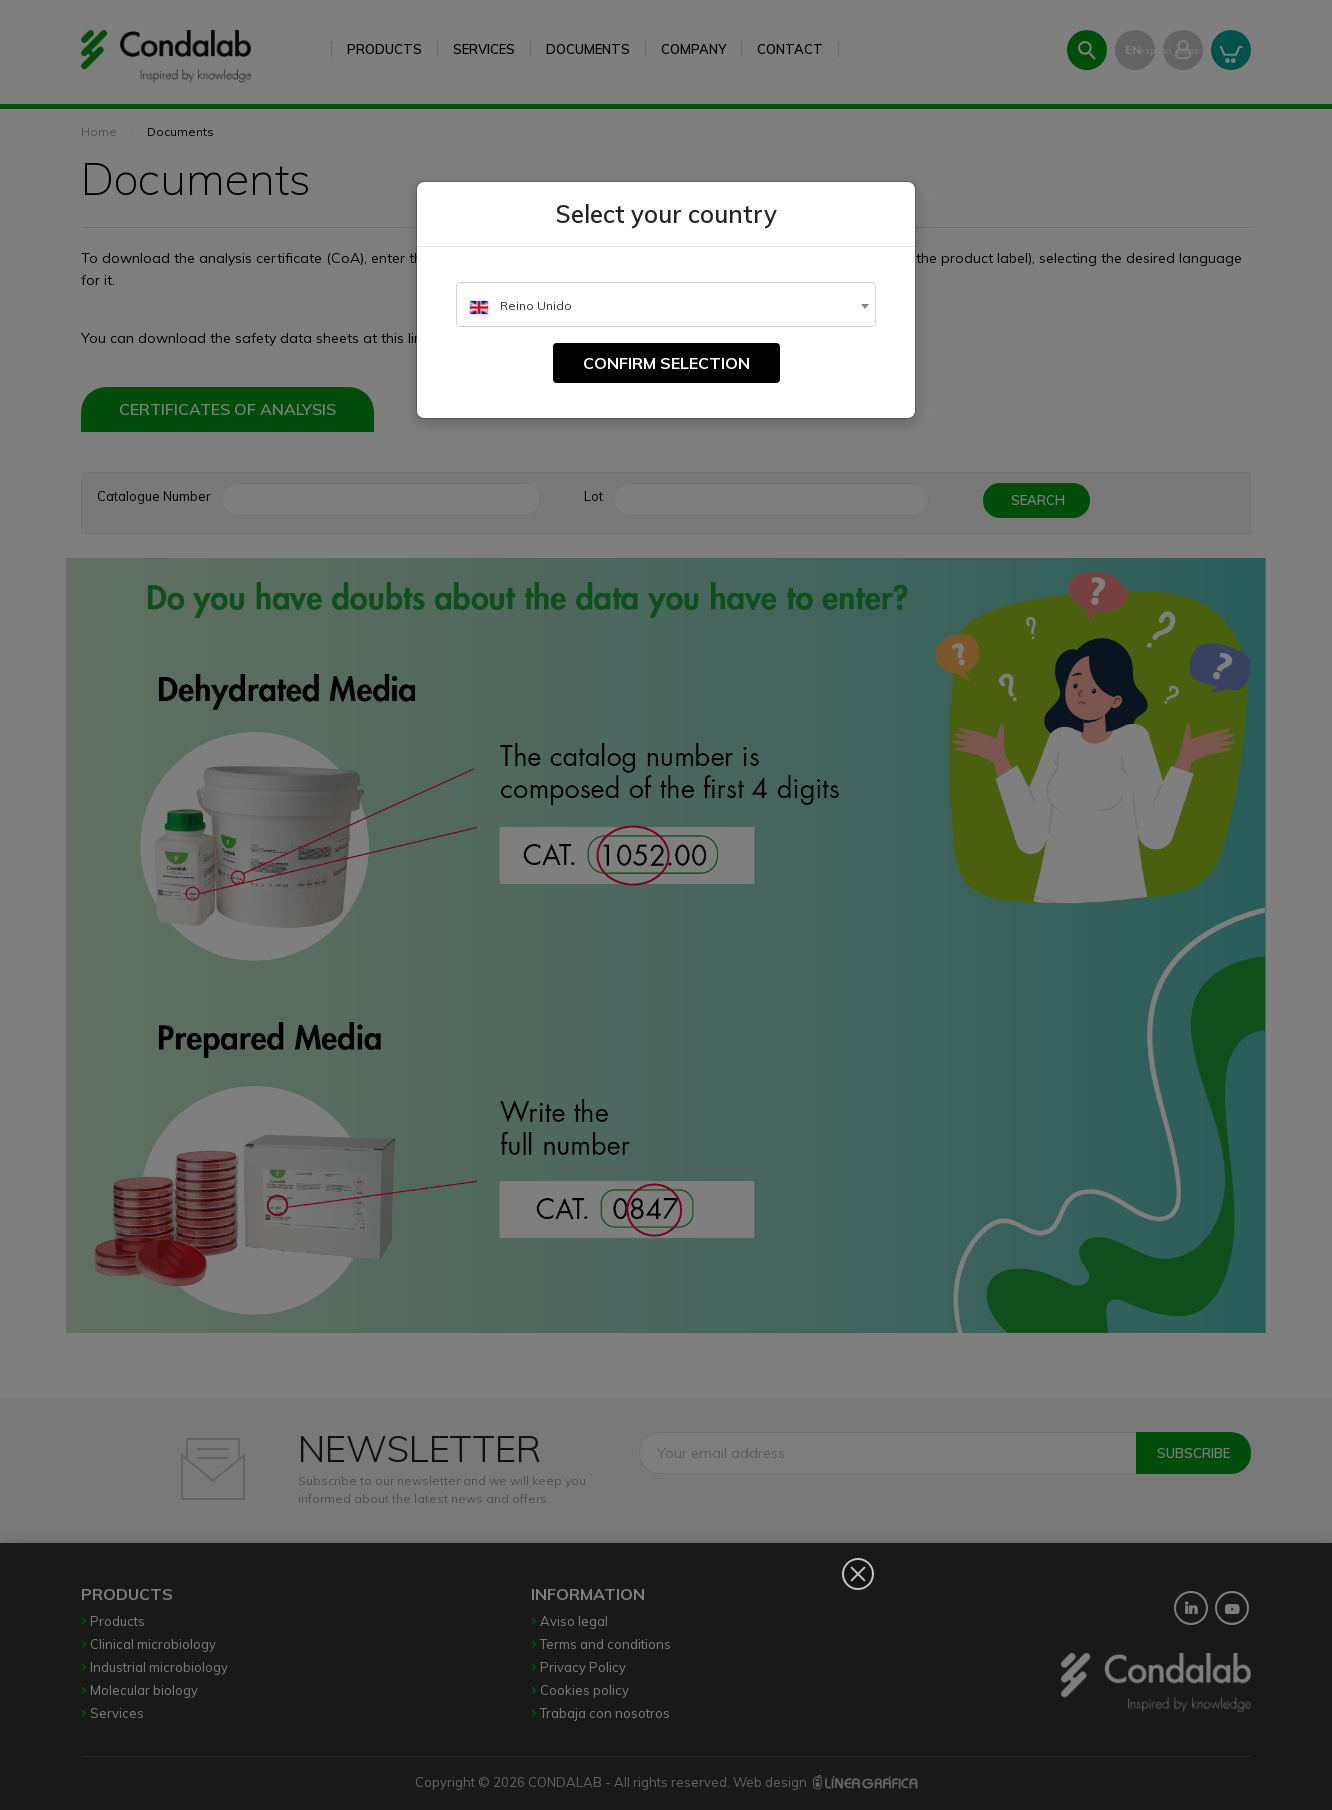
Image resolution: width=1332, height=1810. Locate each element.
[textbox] (666, 305)
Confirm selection (666, 363)
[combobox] (666, 304)
